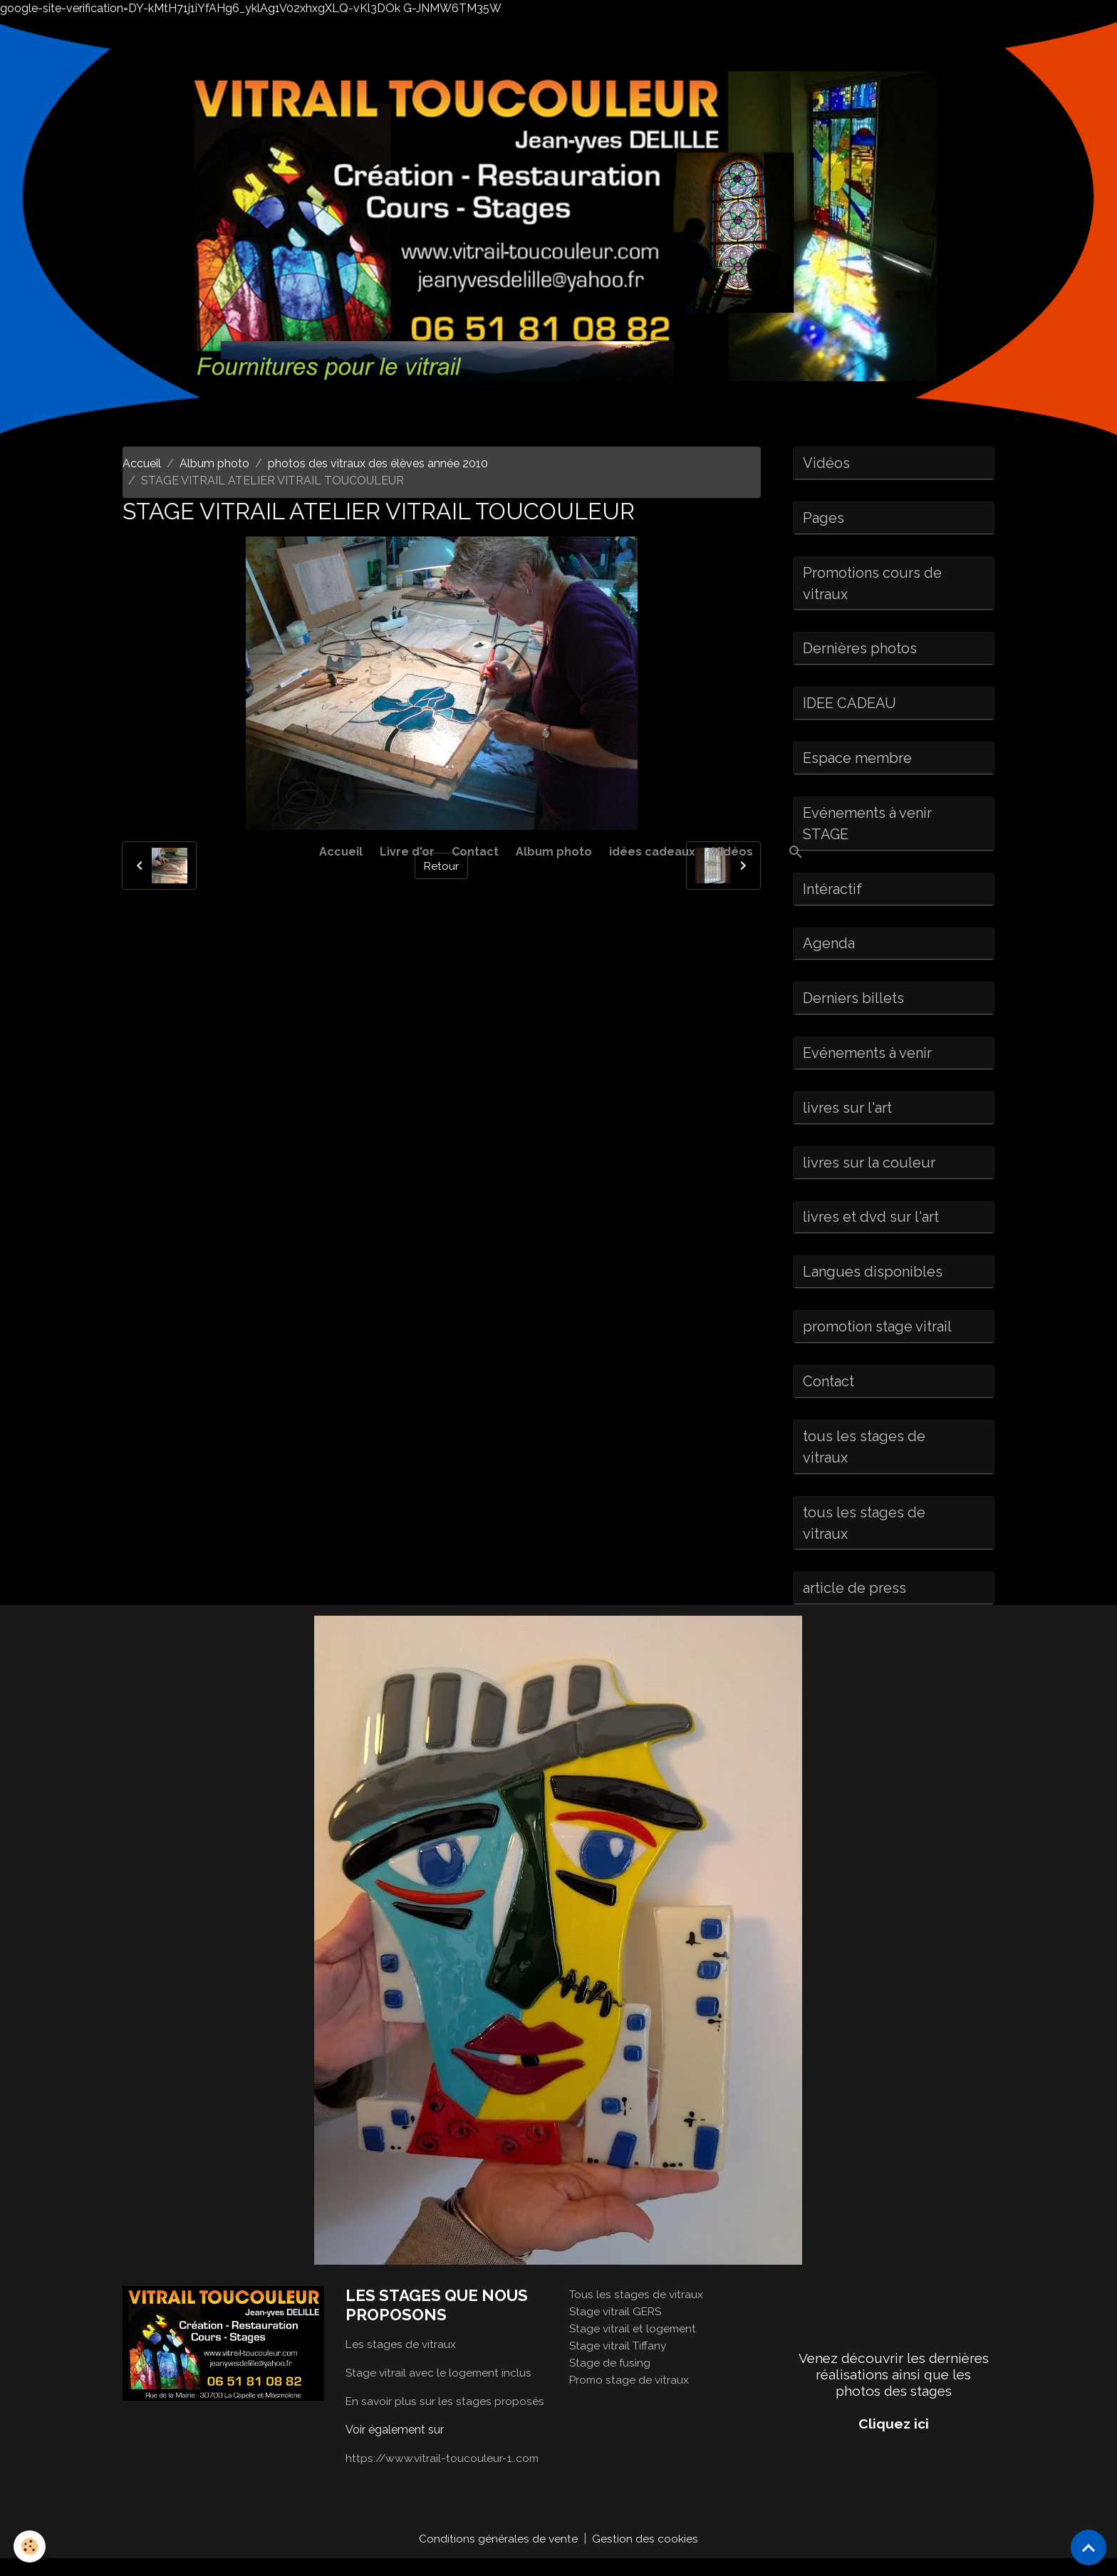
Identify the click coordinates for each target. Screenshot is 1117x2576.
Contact (475, 851)
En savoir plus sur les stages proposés (446, 2418)
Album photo (554, 851)
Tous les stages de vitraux (637, 2311)
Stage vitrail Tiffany (619, 2362)
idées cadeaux (652, 851)
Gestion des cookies (646, 2555)
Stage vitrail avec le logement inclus (440, 2389)
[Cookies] (30, 2546)
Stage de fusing (610, 2380)
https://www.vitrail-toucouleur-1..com (444, 2475)
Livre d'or (407, 851)
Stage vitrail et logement (634, 2345)
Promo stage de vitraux (630, 2397)
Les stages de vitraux (401, 2361)
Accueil (341, 851)
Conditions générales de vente (498, 2555)
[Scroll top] (1088, 2547)
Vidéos (732, 851)
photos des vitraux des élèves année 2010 (378, 463)
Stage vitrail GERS (617, 2328)
